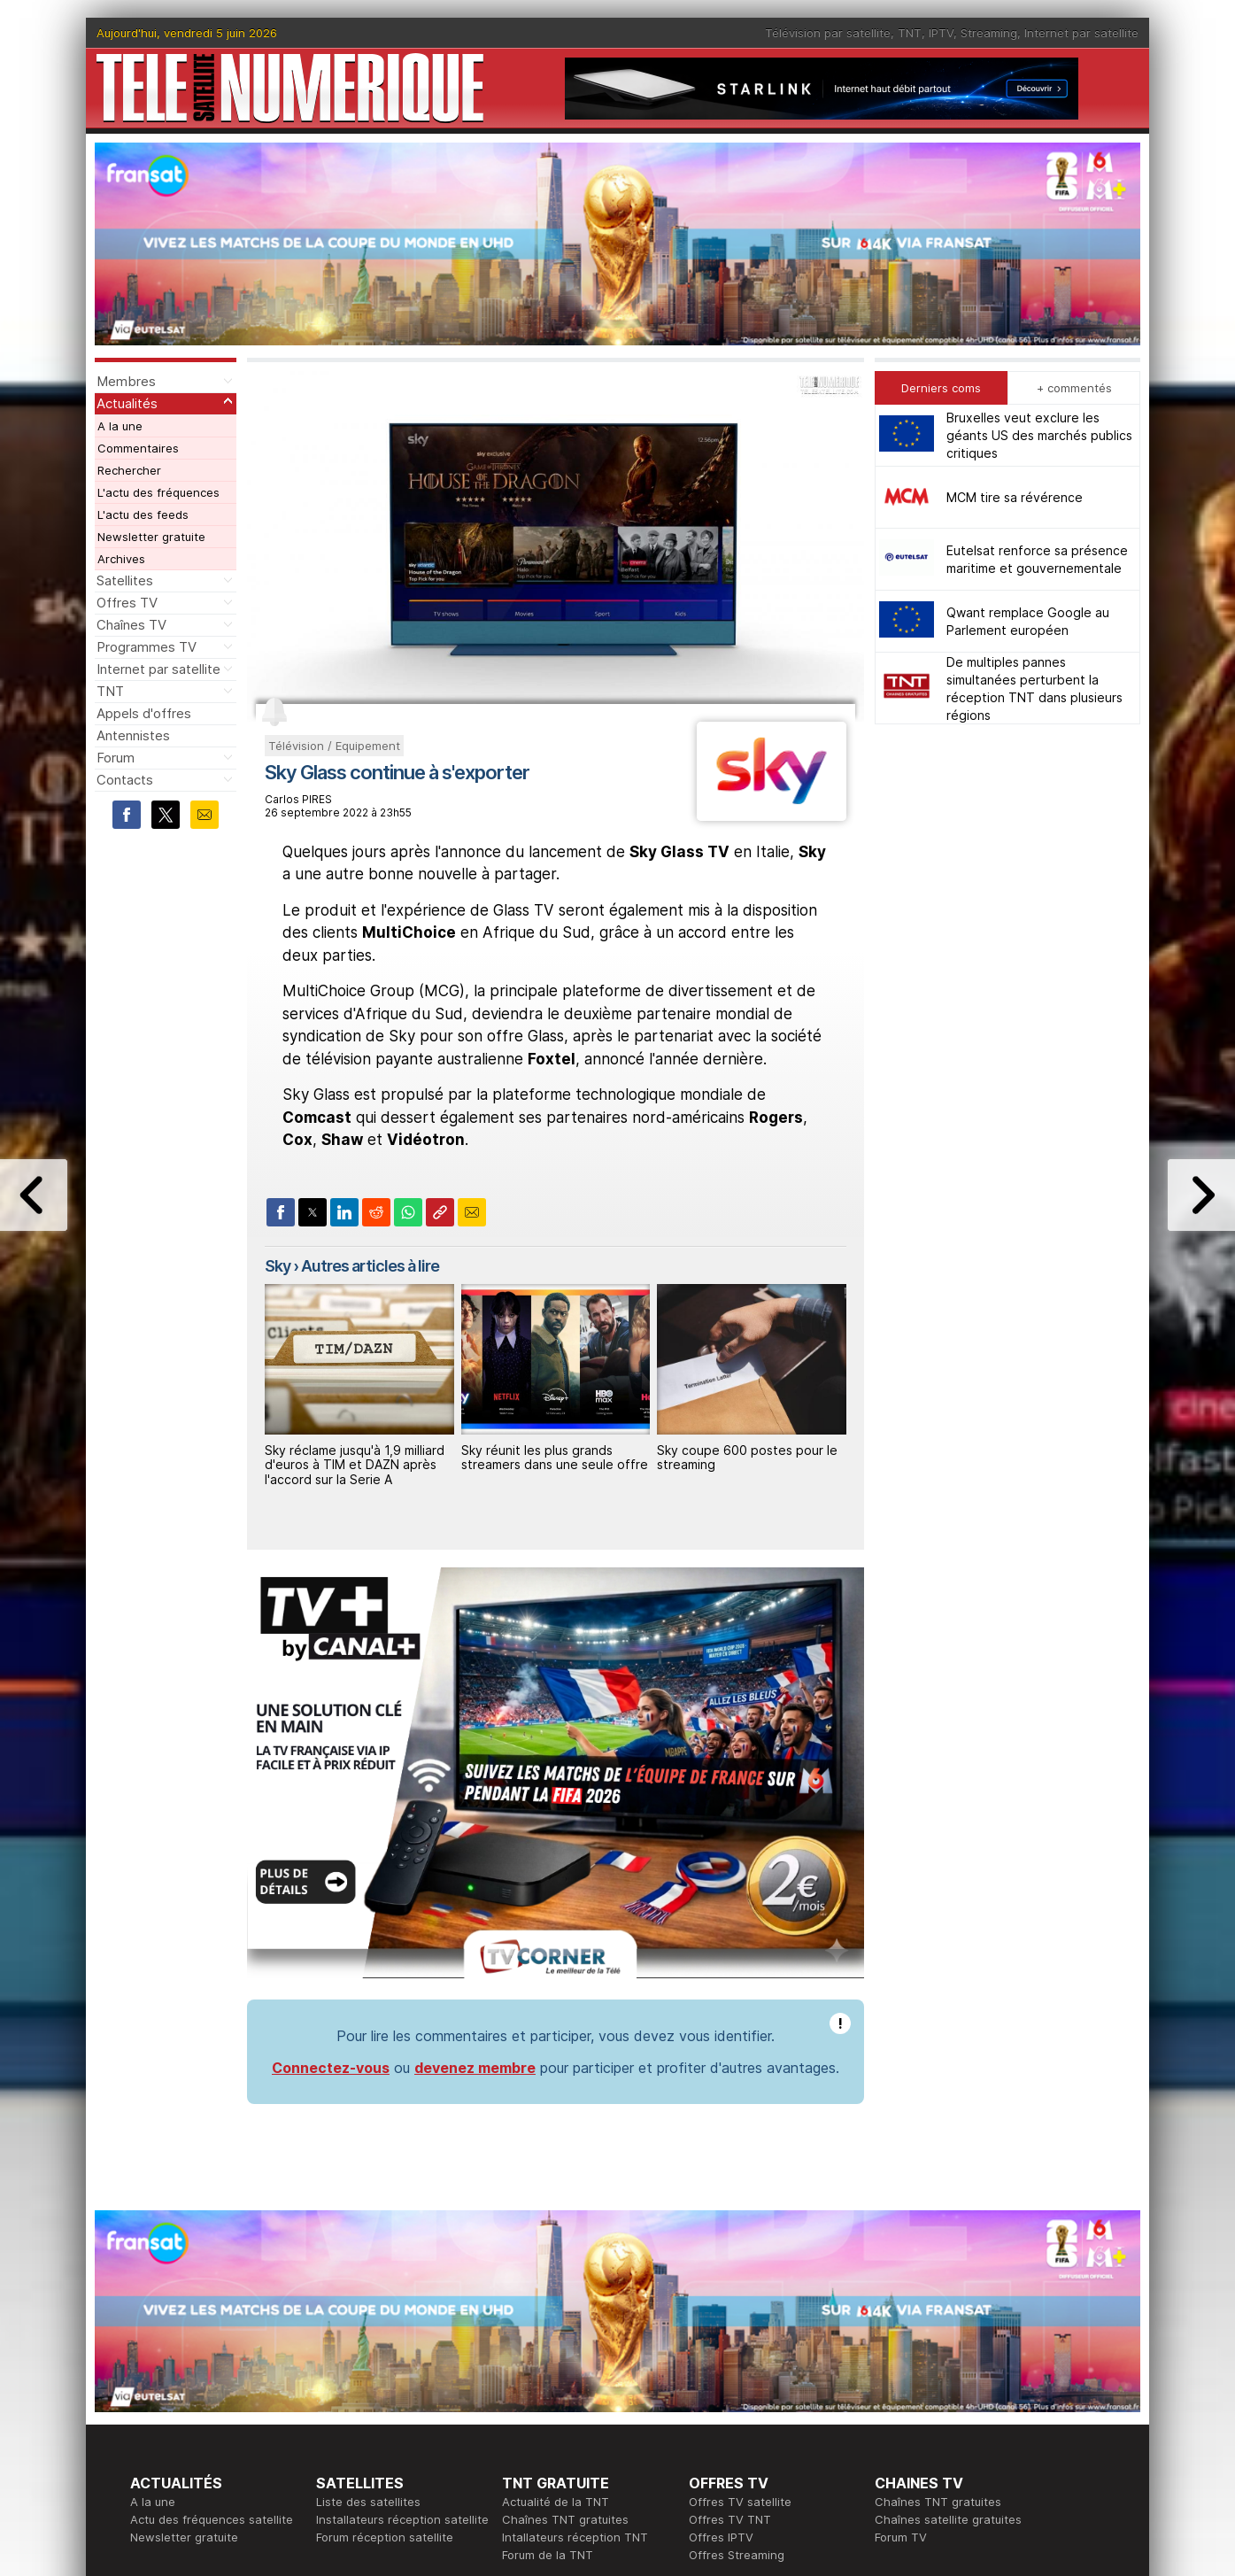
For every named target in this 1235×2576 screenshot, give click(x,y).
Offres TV (127, 602)
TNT (910, 33)
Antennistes (133, 735)
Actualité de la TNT (555, 2502)
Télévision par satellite (828, 33)
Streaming (989, 33)
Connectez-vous (331, 2068)
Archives (121, 559)
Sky (277, 1266)
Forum (115, 757)
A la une (120, 426)
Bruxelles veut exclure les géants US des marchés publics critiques (1039, 435)
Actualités (127, 403)
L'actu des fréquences (158, 492)
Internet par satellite (1081, 33)
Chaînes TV (131, 624)
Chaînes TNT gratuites (565, 2519)
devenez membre (475, 2068)
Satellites (124, 580)
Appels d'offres (143, 713)
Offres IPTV (721, 2537)
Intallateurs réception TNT (575, 2537)
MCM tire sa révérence (1014, 497)
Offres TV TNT (730, 2519)
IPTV (941, 33)
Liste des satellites (368, 2502)
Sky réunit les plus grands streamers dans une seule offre (554, 1458)
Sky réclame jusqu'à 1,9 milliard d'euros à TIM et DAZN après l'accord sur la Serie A (354, 1465)
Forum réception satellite (384, 2537)
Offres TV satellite (740, 2502)
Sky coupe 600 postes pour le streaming (747, 1458)
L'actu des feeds (143, 514)
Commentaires (138, 448)
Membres (126, 381)
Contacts (124, 779)
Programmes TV (146, 646)
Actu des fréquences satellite (211, 2519)
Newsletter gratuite (151, 537)
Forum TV (901, 2537)
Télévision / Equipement (334, 746)
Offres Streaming (736, 2555)
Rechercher (129, 470)
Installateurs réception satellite (402, 2519)
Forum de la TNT (547, 2555)
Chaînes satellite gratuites (948, 2519)
